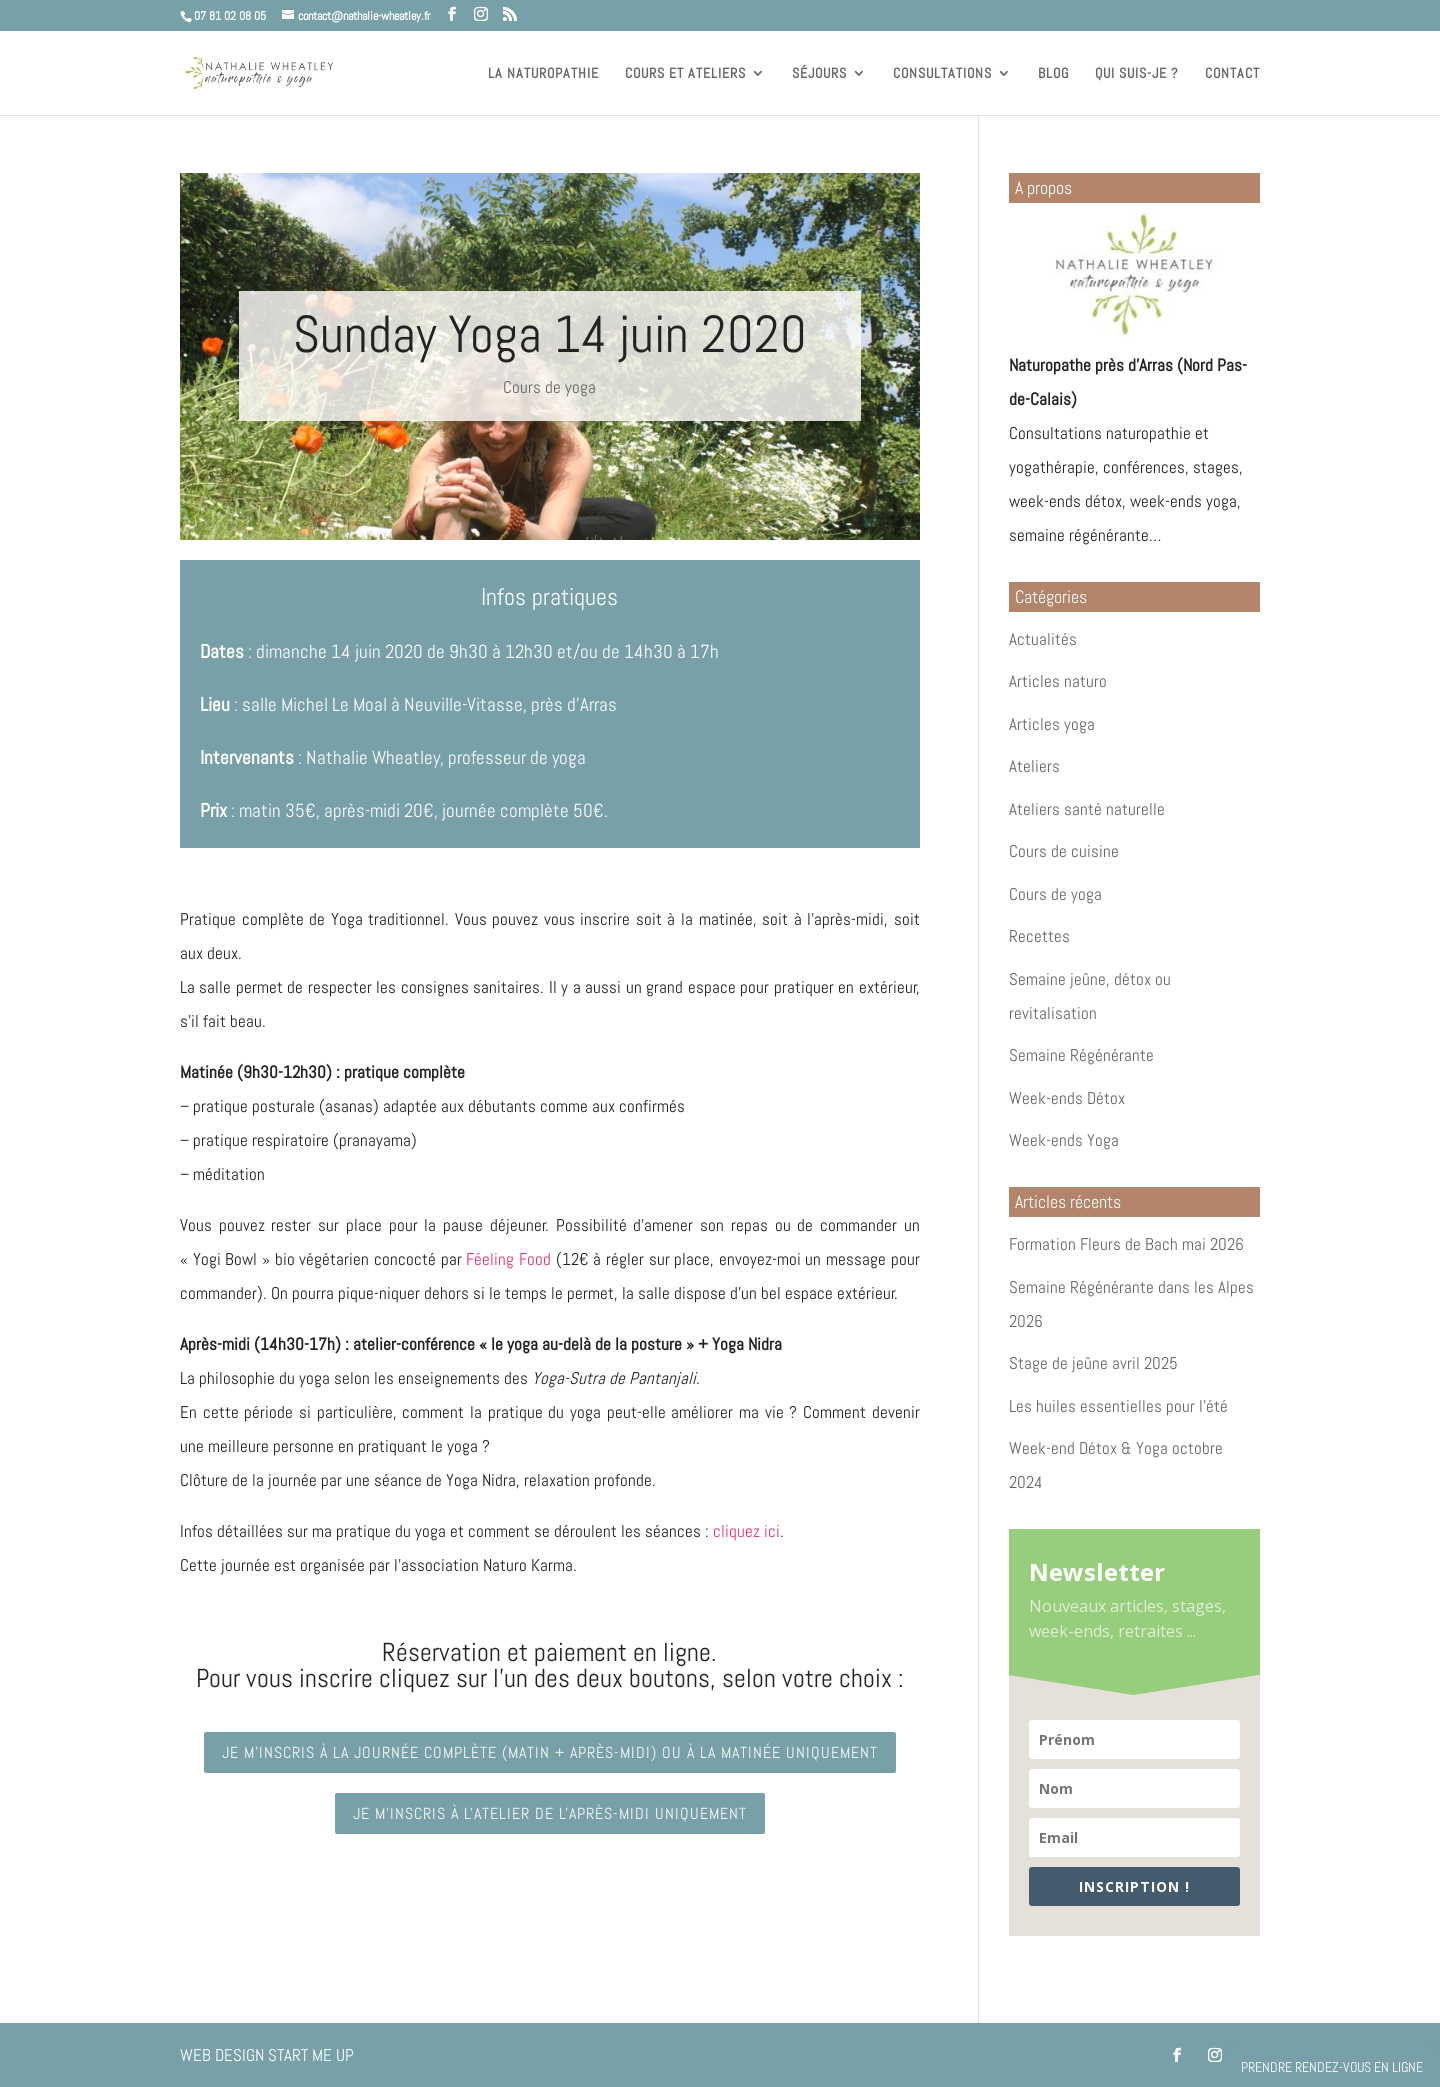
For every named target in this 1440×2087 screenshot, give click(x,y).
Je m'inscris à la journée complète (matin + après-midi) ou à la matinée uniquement (550, 1752)
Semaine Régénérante (1081, 1055)
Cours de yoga (549, 387)
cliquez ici (746, 1531)
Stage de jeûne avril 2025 (1093, 1363)
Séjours (819, 74)
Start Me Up (311, 2055)
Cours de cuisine (1064, 851)
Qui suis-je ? (1137, 74)
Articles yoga (1052, 724)
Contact (1232, 74)
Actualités (1043, 639)
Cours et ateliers (685, 74)
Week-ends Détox (1067, 1098)
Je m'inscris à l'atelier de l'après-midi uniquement (550, 1813)
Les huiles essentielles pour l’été (1118, 1406)
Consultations (942, 74)
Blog (1053, 74)
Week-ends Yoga (1064, 1140)
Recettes (1039, 936)
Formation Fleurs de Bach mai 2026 (1126, 1244)
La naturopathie (543, 74)
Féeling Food (508, 1259)
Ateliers (1034, 766)
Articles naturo (1058, 681)
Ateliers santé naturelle (1087, 809)
